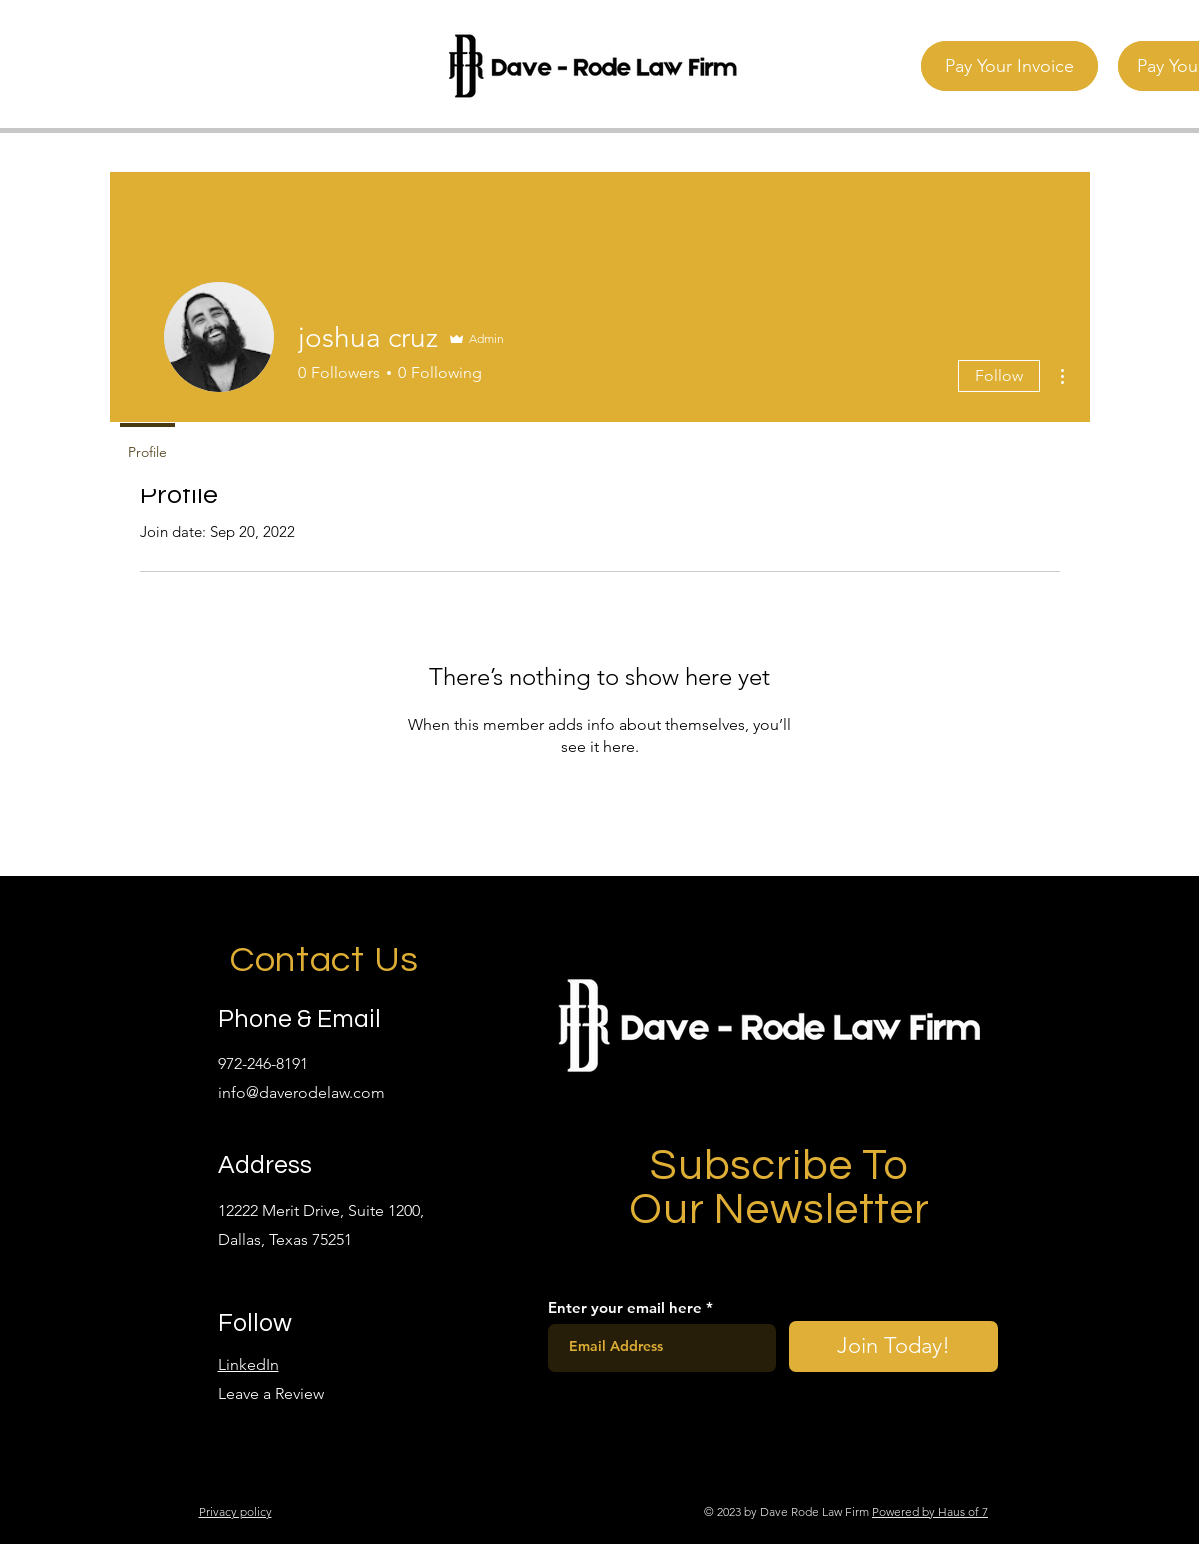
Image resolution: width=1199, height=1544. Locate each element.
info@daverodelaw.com (301, 1092)
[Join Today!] (893, 1346)
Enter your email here (625, 1307)
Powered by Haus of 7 (930, 1511)
